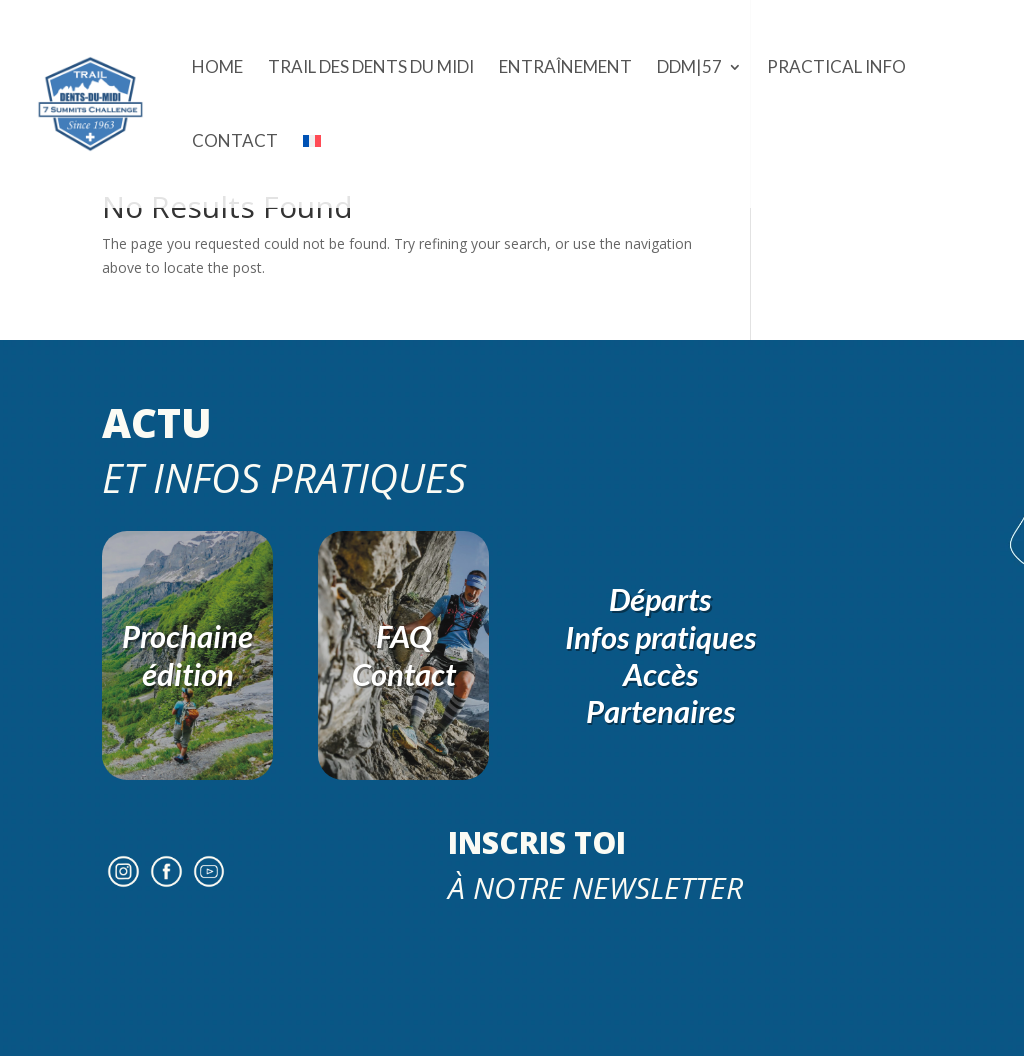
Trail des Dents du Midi (371, 68)
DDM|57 (689, 68)
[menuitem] (312, 171)
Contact (235, 142)
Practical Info (836, 68)
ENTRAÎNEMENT (565, 68)
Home (217, 68)
